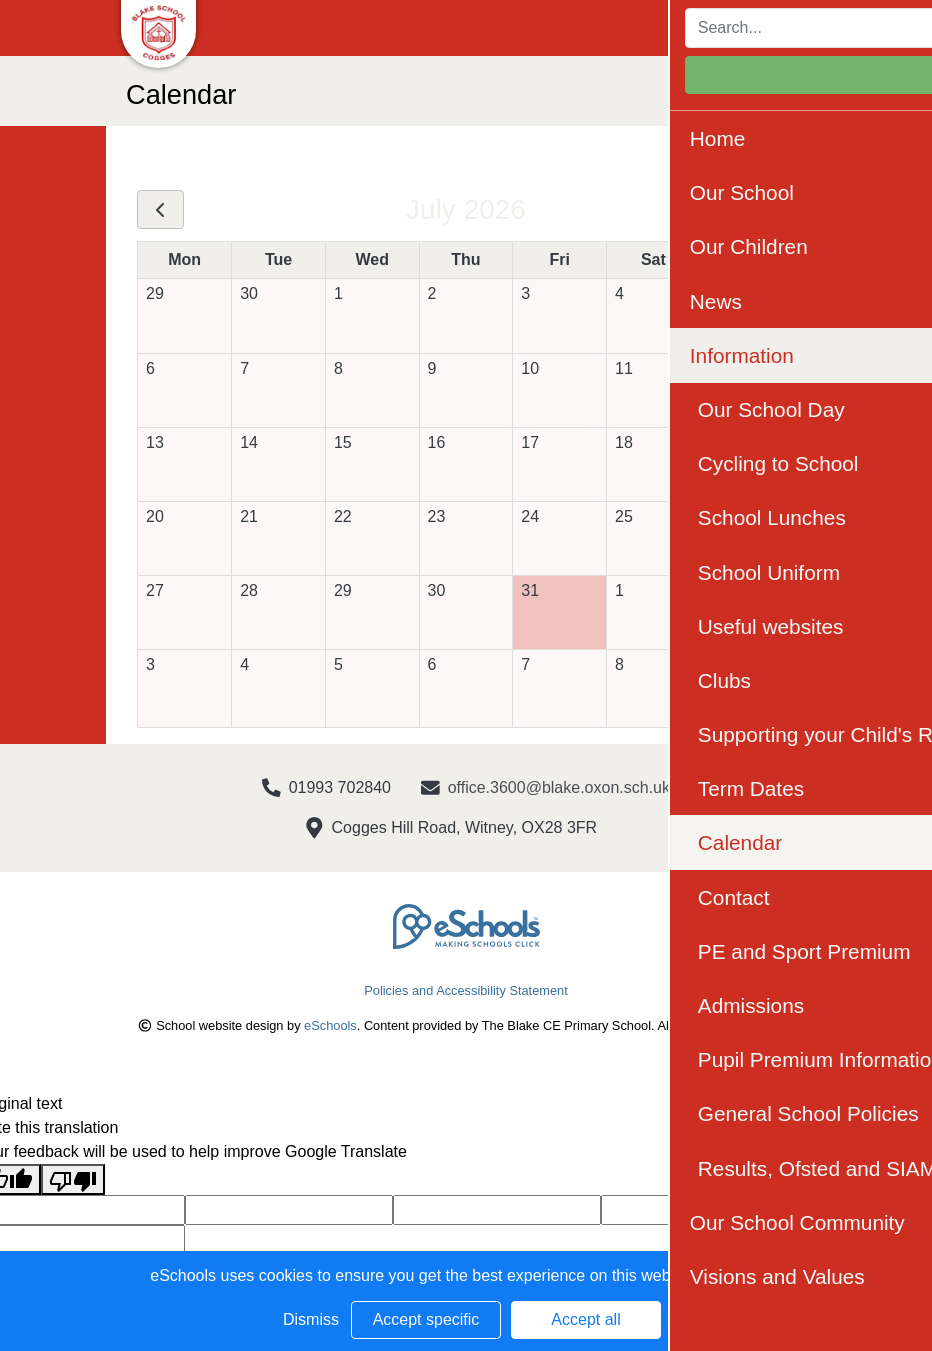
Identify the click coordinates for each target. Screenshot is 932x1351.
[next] (771, 210)
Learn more (741, 1275)
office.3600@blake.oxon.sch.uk (559, 787)
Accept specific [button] (426, 1319)
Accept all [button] (585, 1319)
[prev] (160, 210)
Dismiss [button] (311, 1319)
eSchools (330, 1025)
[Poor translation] (73, 1179)
